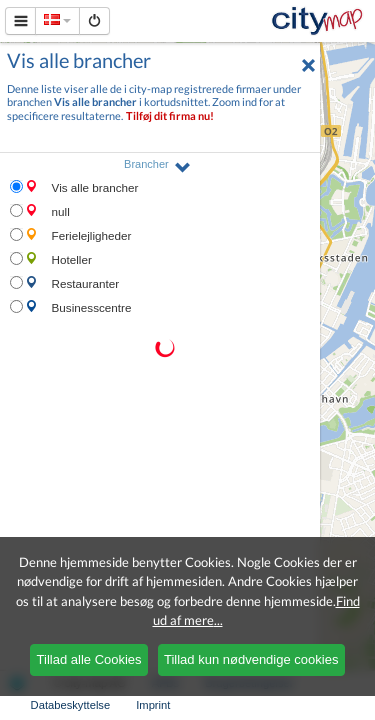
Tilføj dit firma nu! (170, 115)
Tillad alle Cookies (89, 659)
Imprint (153, 705)
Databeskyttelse (71, 705)
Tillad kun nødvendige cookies (251, 659)
